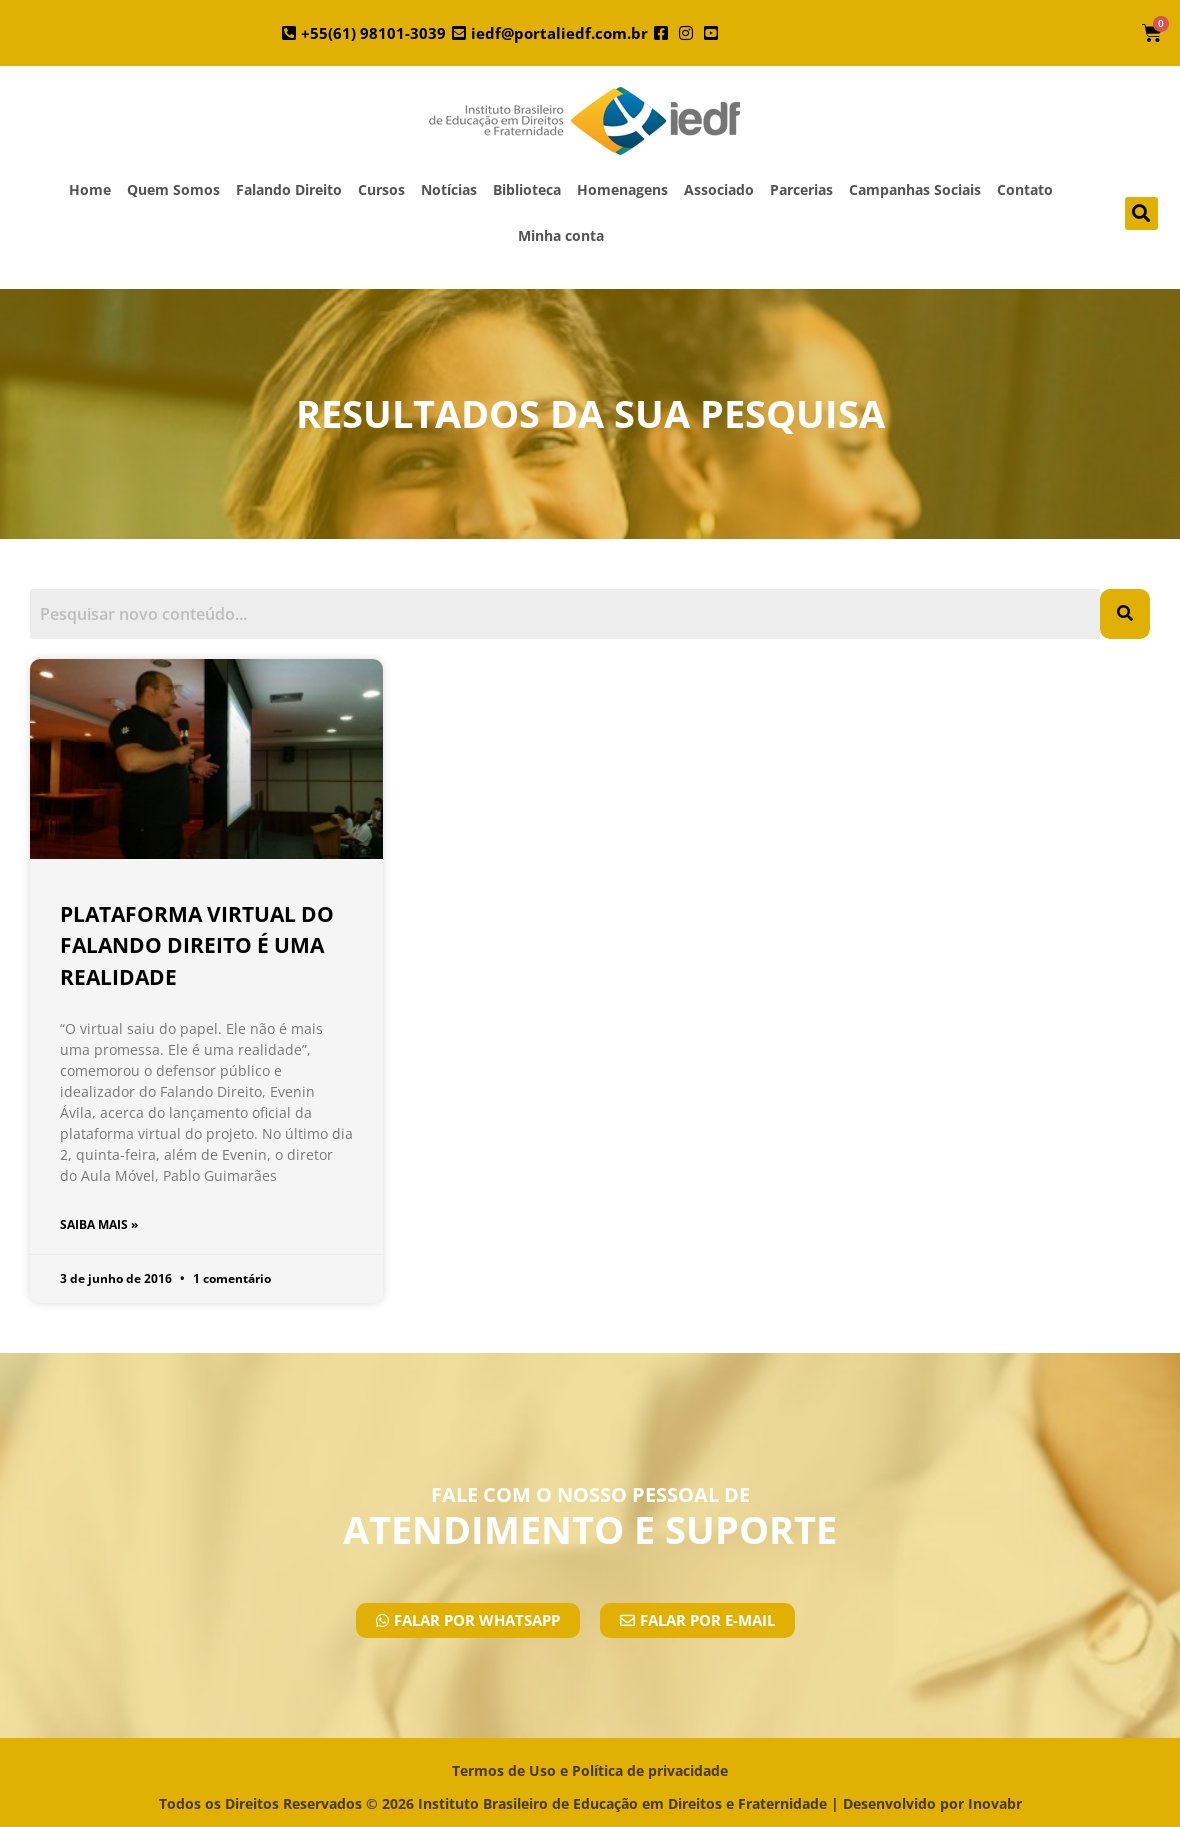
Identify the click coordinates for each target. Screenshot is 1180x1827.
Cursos (381, 189)
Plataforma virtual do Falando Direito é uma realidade (197, 945)
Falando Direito (289, 189)
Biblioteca (527, 189)
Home (90, 189)
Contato (1025, 189)
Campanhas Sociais (915, 189)
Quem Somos (173, 189)
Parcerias (801, 189)
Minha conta (561, 235)
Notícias (449, 189)
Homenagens (622, 189)
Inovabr (995, 1803)
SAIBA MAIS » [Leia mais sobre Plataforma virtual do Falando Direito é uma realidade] (99, 1224)
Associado (719, 189)
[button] (1141, 213)
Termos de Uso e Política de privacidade (590, 1770)
